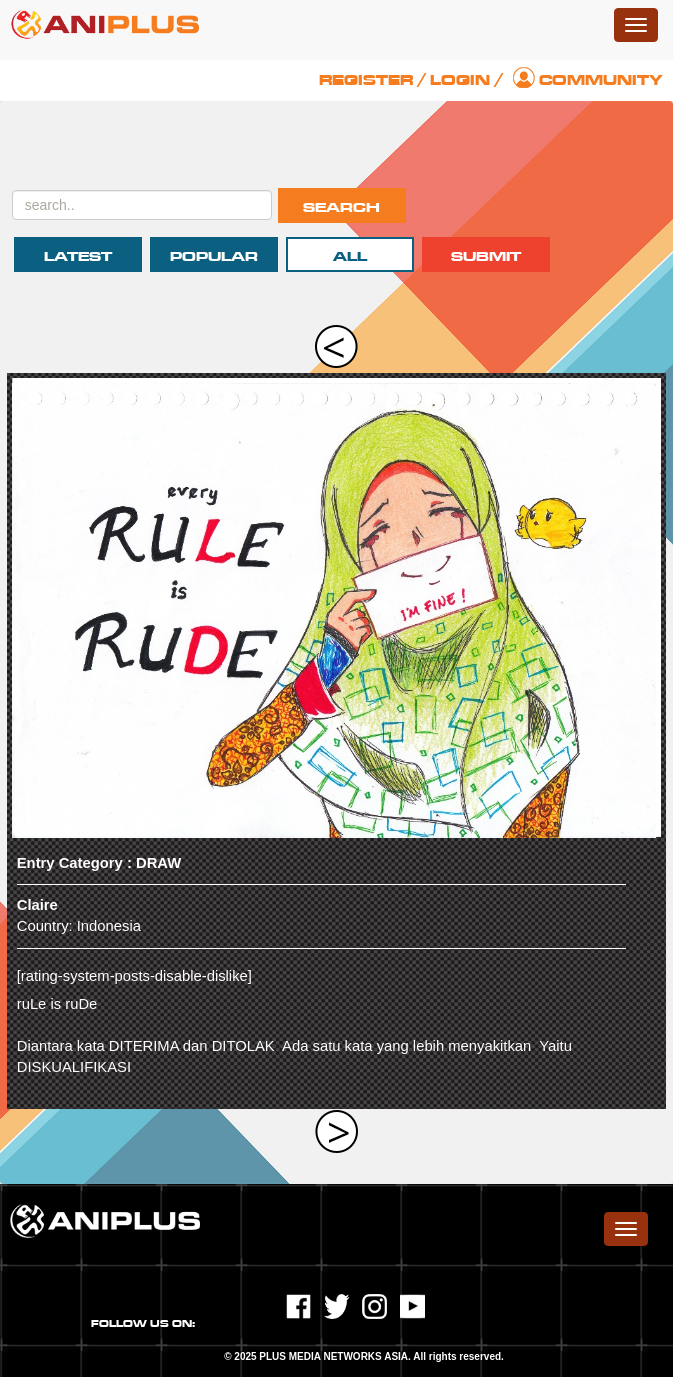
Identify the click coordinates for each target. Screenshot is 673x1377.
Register (366, 80)
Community (601, 80)
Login (460, 80)
